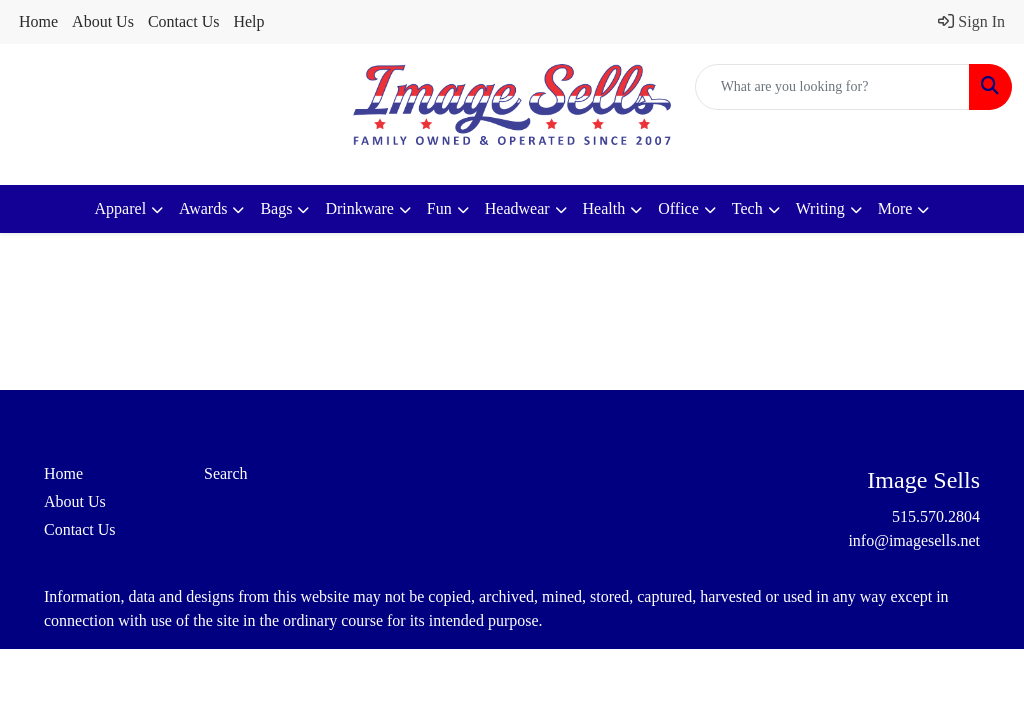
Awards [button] (203, 208)
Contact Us (184, 21)
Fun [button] (439, 208)
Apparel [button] (121, 208)
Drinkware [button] (359, 208)
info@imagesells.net (914, 540)
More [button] (895, 208)
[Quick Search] (832, 87)
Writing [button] (820, 208)
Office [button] (678, 208)
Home (38, 21)
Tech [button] (747, 208)
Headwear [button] (517, 208)
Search (226, 473)
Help (248, 21)
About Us (103, 21)
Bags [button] (276, 208)
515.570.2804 (936, 516)
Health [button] (604, 208)
